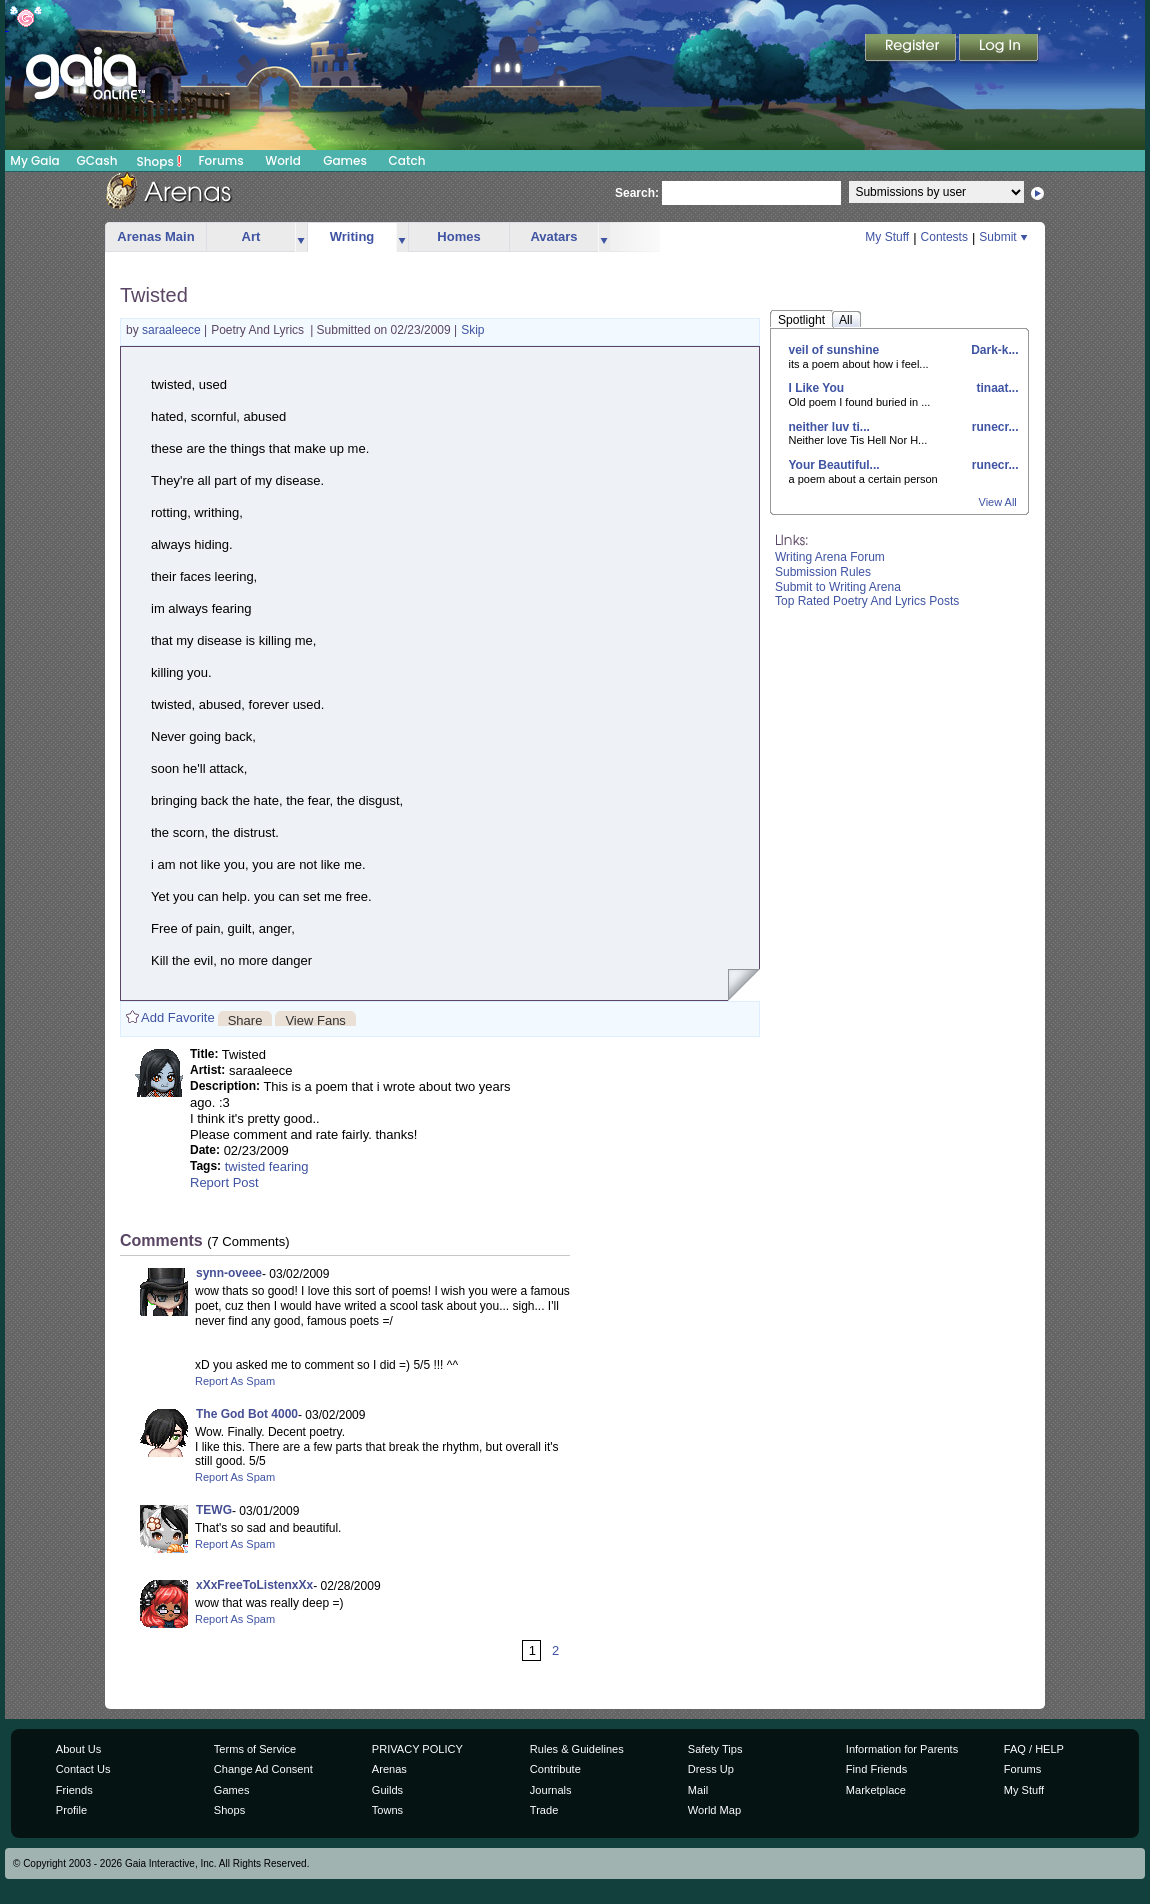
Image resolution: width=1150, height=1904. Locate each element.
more (301, 237)
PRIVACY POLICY (417, 1749)
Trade (544, 1810)
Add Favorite (178, 1017)
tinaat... (995, 388)
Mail (698, 1790)
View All (998, 502)
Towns (387, 1810)
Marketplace (876, 1790)
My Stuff (887, 237)
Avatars (553, 236)
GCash (97, 160)
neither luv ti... (829, 427)
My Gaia (34, 160)
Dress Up (711, 1769)
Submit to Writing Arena (838, 587)
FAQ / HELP (1034, 1749)
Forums (220, 160)
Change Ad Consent (263, 1769)
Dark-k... (993, 350)
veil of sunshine (834, 350)
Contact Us (83, 1769)
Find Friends (876, 1769)
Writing (352, 236)
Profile (71, 1810)
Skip (472, 330)
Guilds (387, 1790)
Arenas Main (155, 236)
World (283, 160)
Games (345, 160)
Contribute (555, 1769)
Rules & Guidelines (577, 1749)
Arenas (389, 1769)
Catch (407, 160)
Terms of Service (255, 1749)
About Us (78, 1749)
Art (251, 236)
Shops (159, 161)
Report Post (224, 1182)
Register (912, 49)
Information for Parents (902, 1749)
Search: (637, 193)
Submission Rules (823, 572)
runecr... (993, 427)
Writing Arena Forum (830, 557)
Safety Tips (715, 1749)
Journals (551, 1790)
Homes (458, 236)
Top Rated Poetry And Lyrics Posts (867, 601)
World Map (714, 1810)
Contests (944, 237)
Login (999, 49)
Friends (74, 1790)
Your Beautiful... (834, 465)
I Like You (817, 388)
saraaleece (173, 330)
